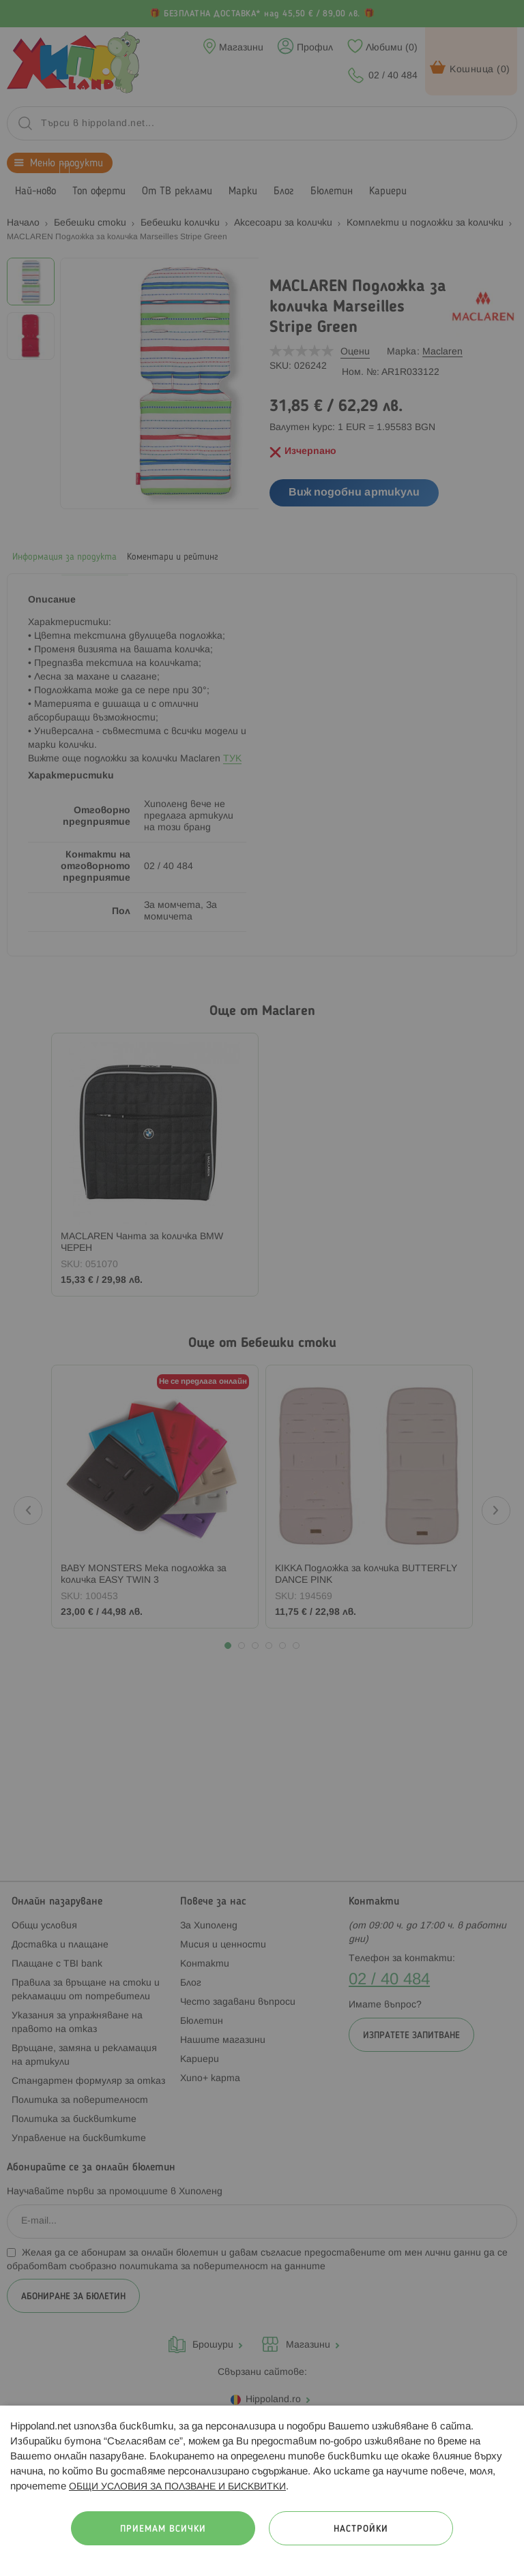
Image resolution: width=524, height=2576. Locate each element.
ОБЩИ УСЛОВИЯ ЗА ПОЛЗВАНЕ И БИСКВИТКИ (177, 2487)
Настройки (361, 2529)
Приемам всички (163, 2529)
